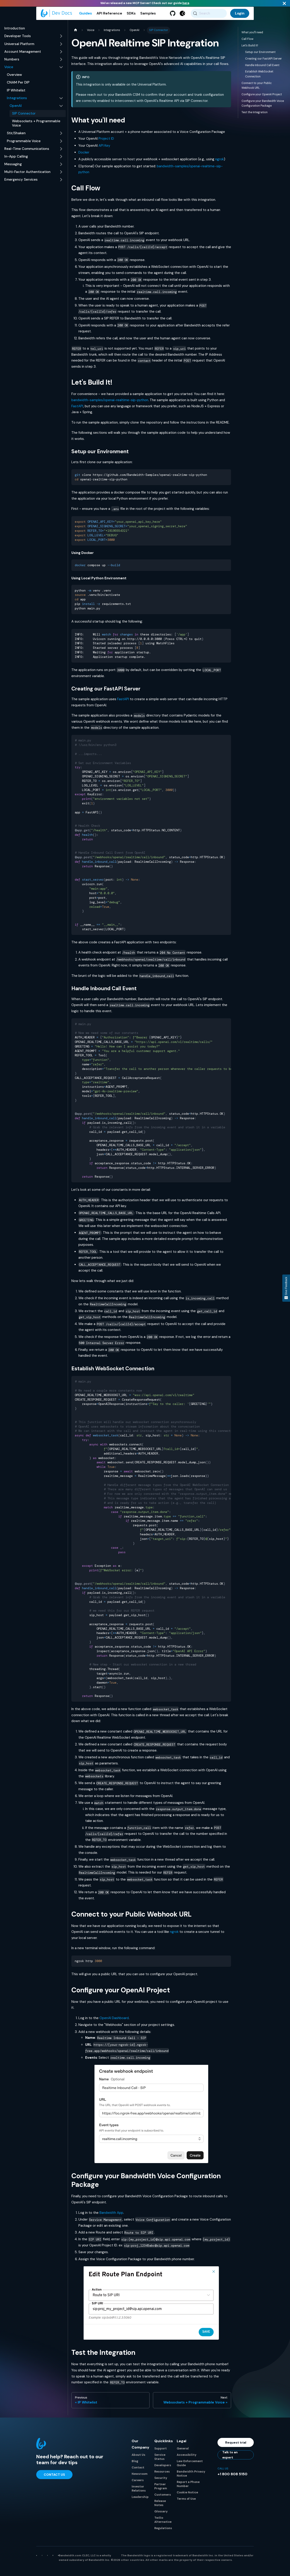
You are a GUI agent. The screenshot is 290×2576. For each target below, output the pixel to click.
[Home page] (75, 32)
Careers (138, 2483)
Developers (162, 2468)
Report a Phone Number (188, 2486)
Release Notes (160, 2505)
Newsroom (139, 2476)
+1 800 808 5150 (232, 2476)
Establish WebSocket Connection (259, 76)
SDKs (131, 14)
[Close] (284, 3)
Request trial (235, 2445)
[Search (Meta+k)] (209, 14)
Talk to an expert (230, 2457)
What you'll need (252, 35)
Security (160, 2480)
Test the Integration (255, 115)
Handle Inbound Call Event (262, 67)
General (183, 2451)
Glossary (161, 2514)
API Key (104, 148)
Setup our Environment (260, 54)
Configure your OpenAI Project (262, 97)
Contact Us (54, 2477)
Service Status (159, 2459)
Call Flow (247, 41)
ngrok (219, 161)
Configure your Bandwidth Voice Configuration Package (263, 106)
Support (160, 2451)
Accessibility (186, 2457)
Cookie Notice (187, 2495)
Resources (162, 2474)
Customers (162, 2497)
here (185, 3)
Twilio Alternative (163, 2522)
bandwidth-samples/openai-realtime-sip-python (109, 402)
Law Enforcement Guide (190, 2466)
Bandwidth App (111, 2215)
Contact (138, 2470)
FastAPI (77, 408)
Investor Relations (139, 2491)
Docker (83, 155)
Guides (85, 14)
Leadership (140, 2499)
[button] (34, 38)
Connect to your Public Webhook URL (257, 88)
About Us (138, 2457)
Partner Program (160, 2489)
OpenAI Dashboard (114, 2020)
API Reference (109, 14)
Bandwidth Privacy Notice (191, 2476)
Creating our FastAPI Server (263, 61)
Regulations (163, 2531)
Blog (135, 2464)
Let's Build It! (250, 48)
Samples (148, 14)
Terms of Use (186, 2501)
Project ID (106, 141)
